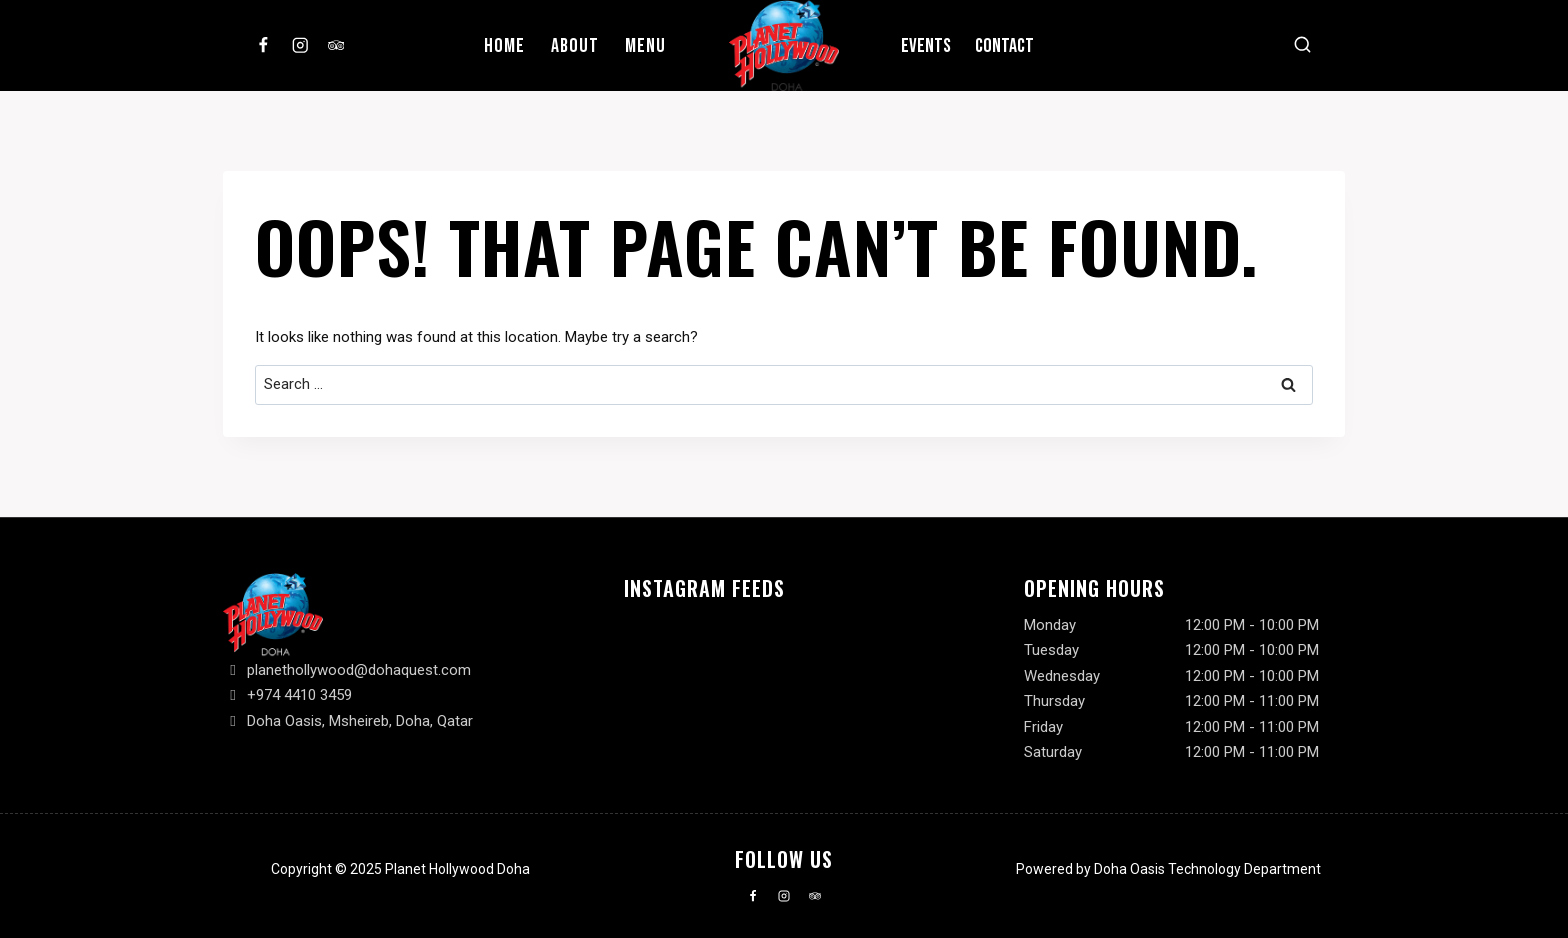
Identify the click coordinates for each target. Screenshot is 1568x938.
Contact (1004, 46)
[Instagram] (299, 45)
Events (926, 46)
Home (504, 46)
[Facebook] (263, 45)
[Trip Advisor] (336, 45)
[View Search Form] (1302, 46)
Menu (645, 46)
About (575, 46)
